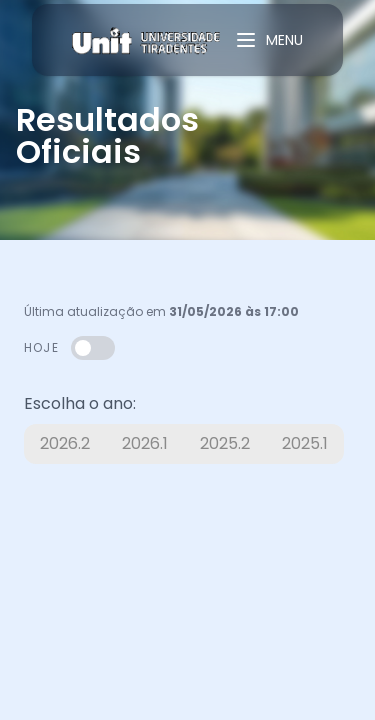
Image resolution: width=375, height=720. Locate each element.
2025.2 (225, 443)
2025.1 (305, 443)
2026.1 (145, 443)
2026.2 (65, 443)
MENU (268, 40)
